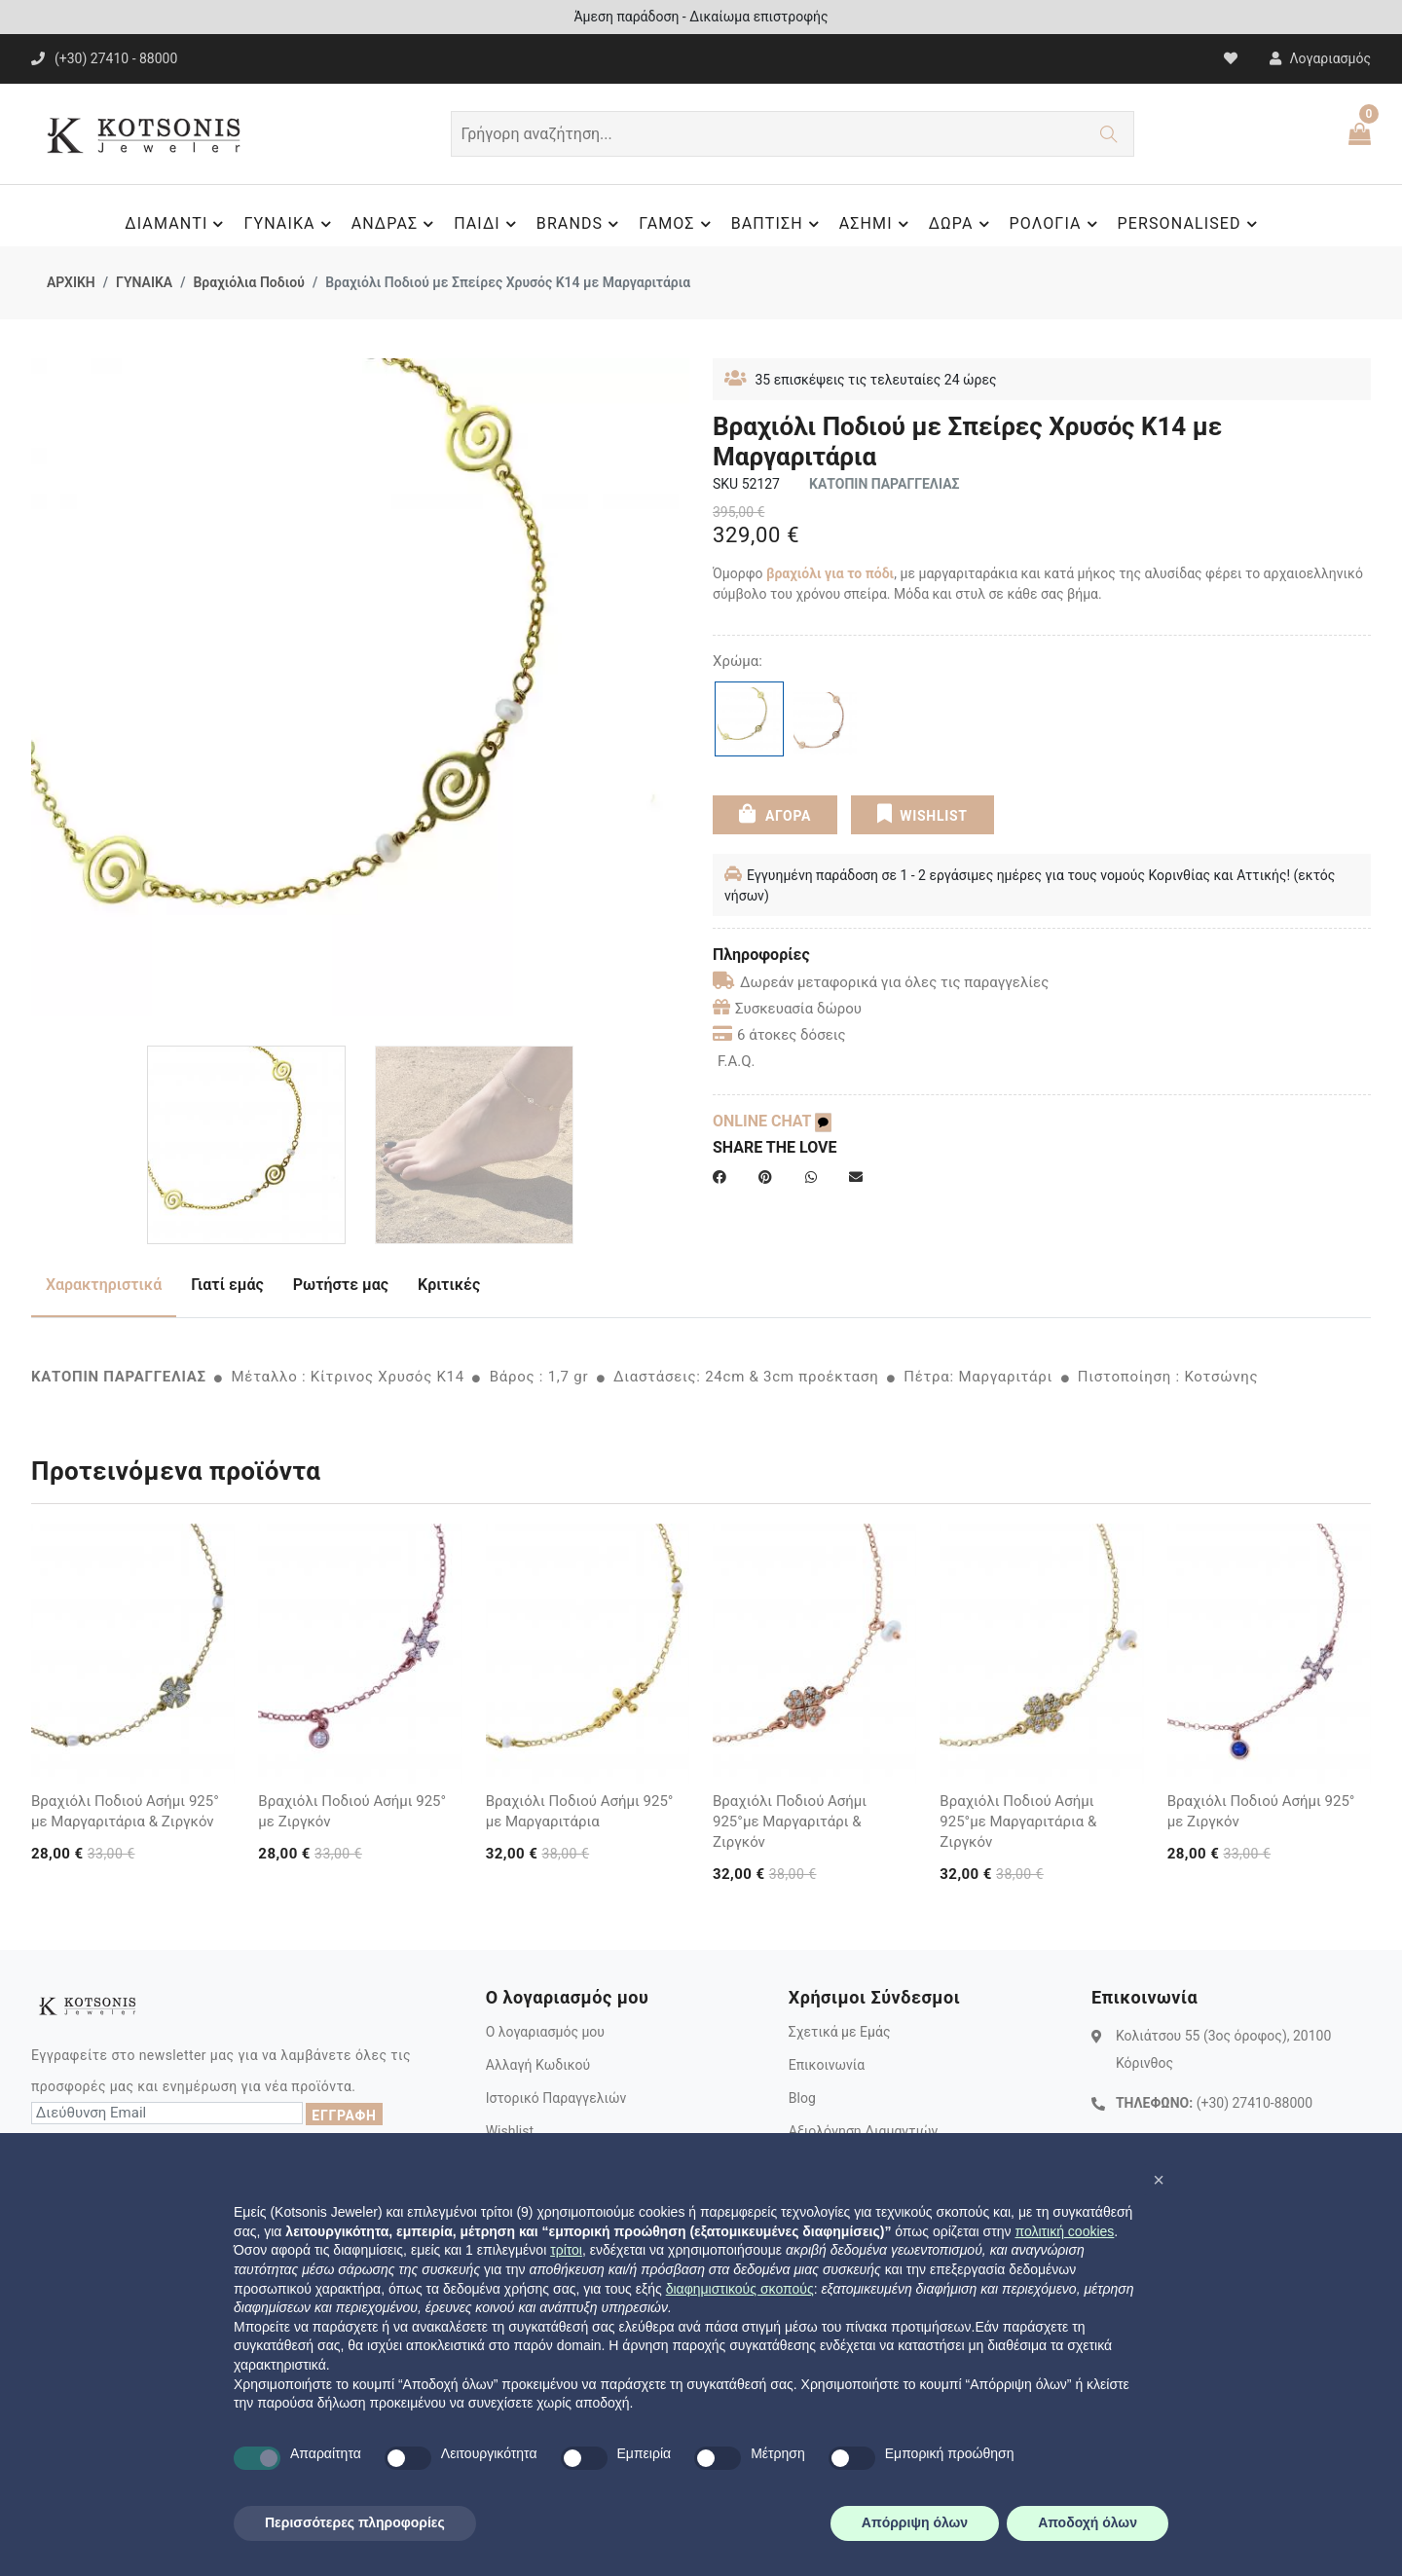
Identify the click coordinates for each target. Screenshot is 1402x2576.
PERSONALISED (1190, 223)
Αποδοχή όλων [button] (1087, 2522)
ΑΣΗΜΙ (876, 223)
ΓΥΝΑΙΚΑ (289, 223)
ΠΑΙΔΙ (488, 223)
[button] (1158, 2179)
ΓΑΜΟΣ (677, 223)
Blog (802, 2098)
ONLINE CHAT (772, 1121)
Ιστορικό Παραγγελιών (556, 2098)
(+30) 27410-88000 (1254, 2103)
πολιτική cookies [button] (1064, 2231)
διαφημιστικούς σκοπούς (740, 2289)
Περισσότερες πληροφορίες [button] (355, 2522)
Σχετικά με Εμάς (840, 2032)
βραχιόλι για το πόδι (830, 573)
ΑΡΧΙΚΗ (71, 282)
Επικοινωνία (827, 2065)
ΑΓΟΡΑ (775, 814)
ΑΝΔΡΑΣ (395, 223)
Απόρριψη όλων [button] (915, 2522)
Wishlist (510, 2131)
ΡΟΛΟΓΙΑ (1056, 223)
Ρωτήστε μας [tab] (340, 1284)
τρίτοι (566, 2250)
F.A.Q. (737, 1061)
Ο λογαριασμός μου (545, 2032)
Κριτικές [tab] (449, 1284)
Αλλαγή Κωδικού (538, 2065)
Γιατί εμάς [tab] (227, 1284)
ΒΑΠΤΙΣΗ (778, 223)
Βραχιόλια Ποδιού (248, 282)
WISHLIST (921, 814)
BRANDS (580, 223)
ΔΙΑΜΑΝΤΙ (177, 223)
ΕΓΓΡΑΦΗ (344, 2115)
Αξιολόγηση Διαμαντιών (864, 2131)
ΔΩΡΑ (962, 223)
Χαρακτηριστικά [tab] (104, 1284)
